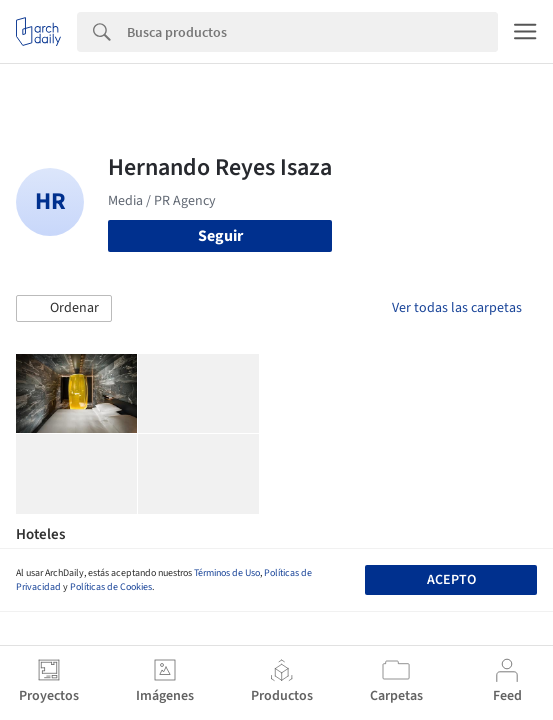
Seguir (220, 236)
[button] (64, 309)
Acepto (451, 580)
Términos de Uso (227, 573)
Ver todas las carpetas (457, 308)
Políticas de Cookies (111, 587)
